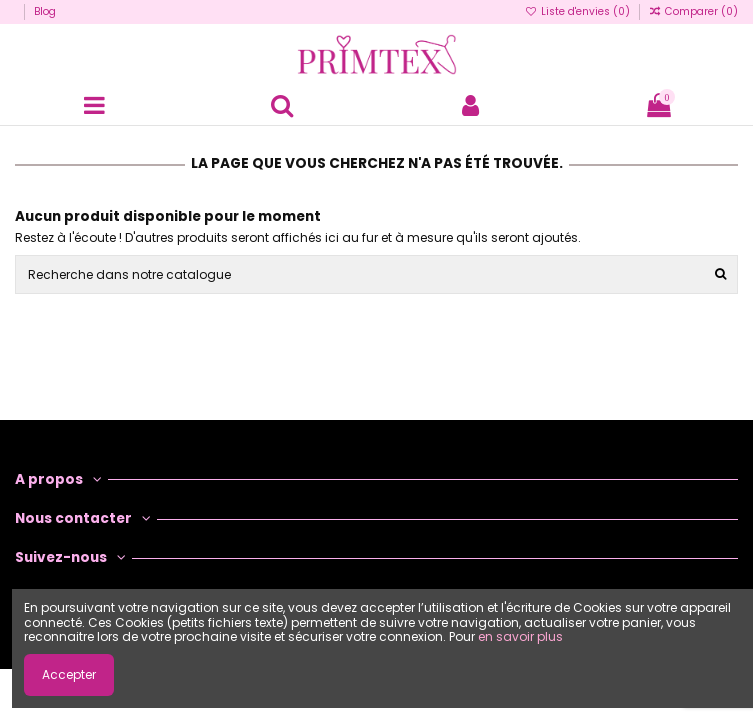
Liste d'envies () (579, 11)
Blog (45, 11)
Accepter (69, 674)
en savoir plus (520, 636)
